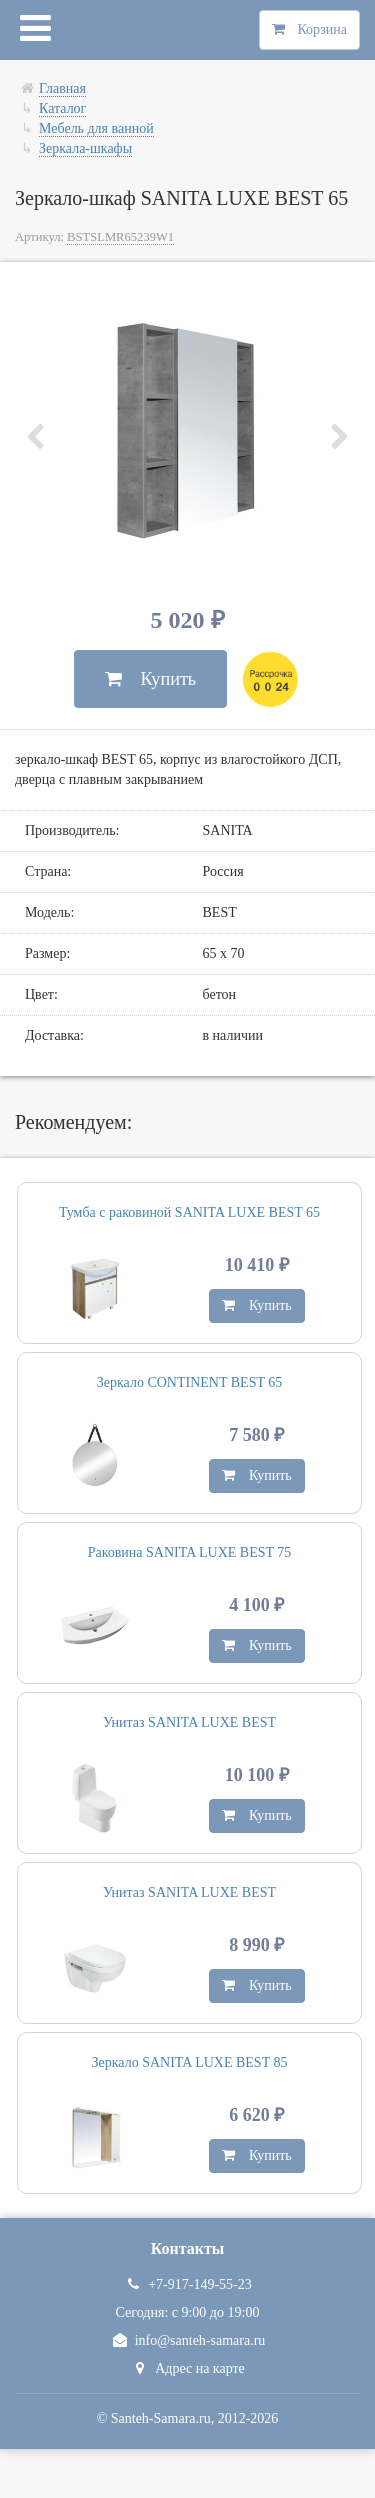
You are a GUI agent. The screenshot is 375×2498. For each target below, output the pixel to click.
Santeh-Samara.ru (161, 2418)
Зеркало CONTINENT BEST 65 (189, 1382)
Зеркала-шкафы (85, 148)
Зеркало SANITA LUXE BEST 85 (190, 2062)
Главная (62, 88)
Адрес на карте (187, 2368)
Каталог (62, 108)
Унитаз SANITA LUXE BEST (189, 1722)
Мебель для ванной (96, 128)
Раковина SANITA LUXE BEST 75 (190, 1552)
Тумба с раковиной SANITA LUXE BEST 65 (189, 1212)
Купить (150, 679)
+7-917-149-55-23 (187, 2284)
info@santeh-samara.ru (188, 2340)
